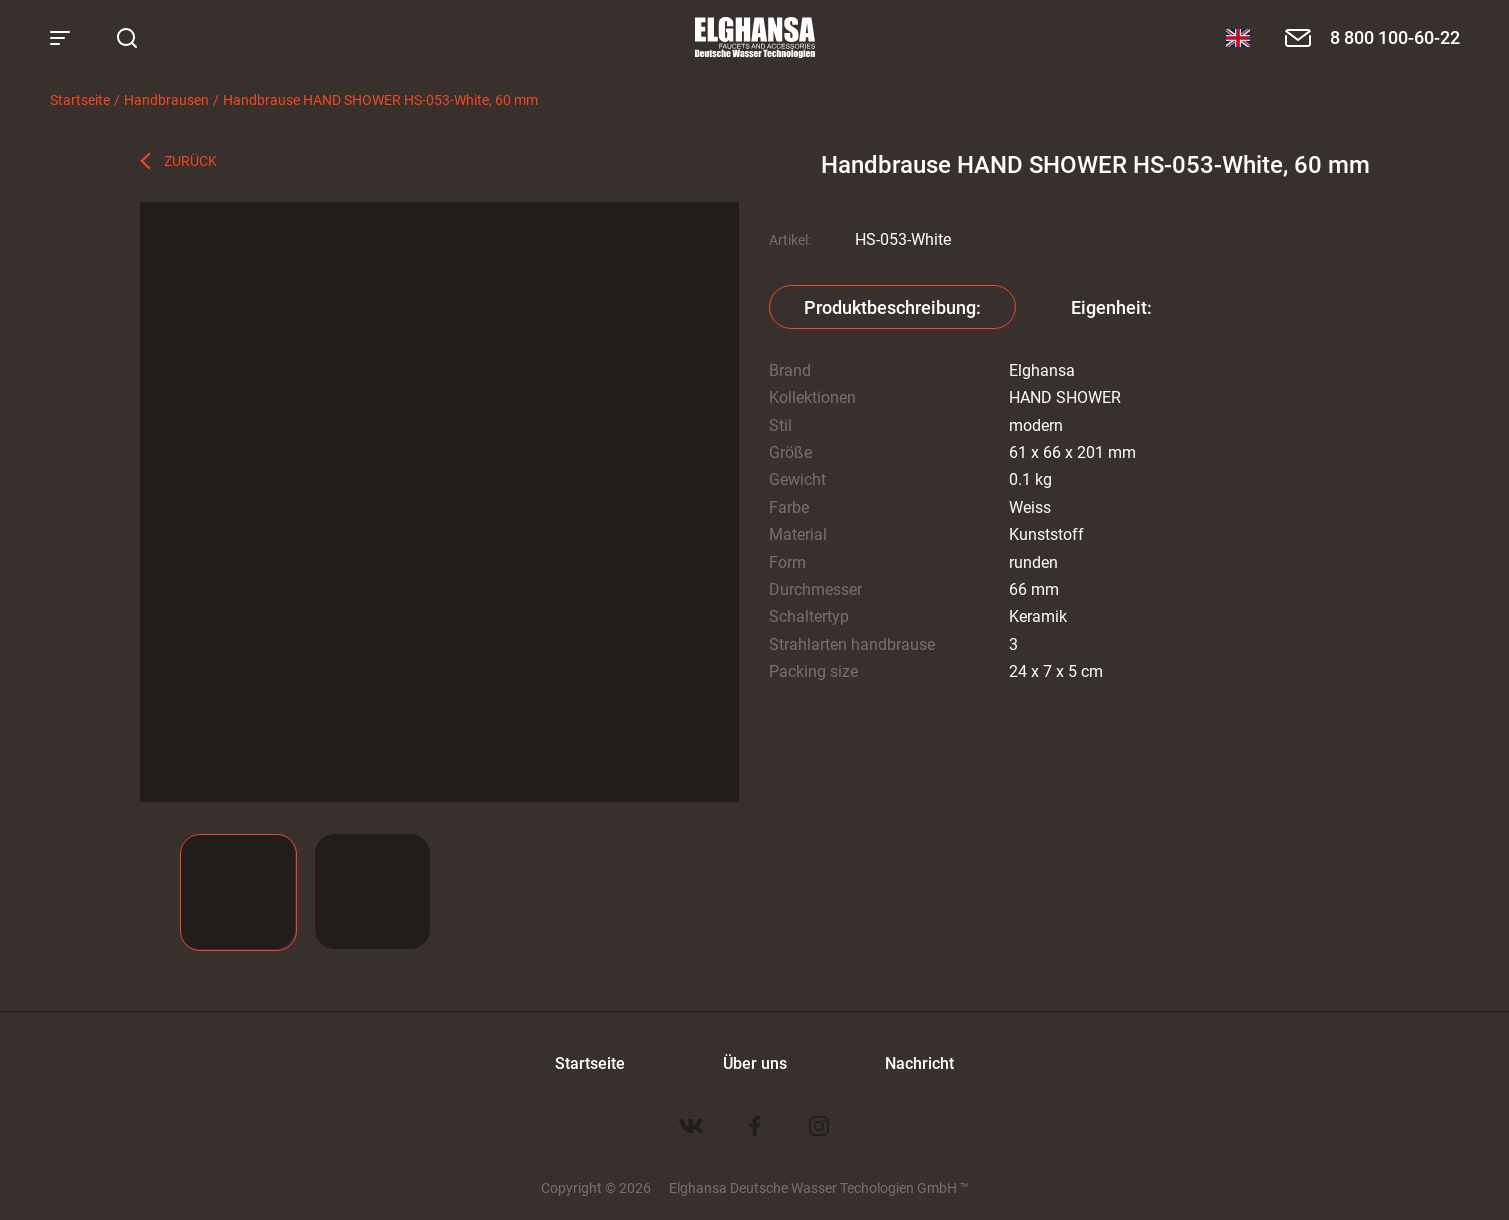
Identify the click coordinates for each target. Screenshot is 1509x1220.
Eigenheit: (1111, 307)
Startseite (80, 99)
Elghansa (755, 38)
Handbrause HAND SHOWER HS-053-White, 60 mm (380, 99)
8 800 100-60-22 (1395, 37)
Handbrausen (166, 99)
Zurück (190, 160)
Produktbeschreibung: (892, 307)
